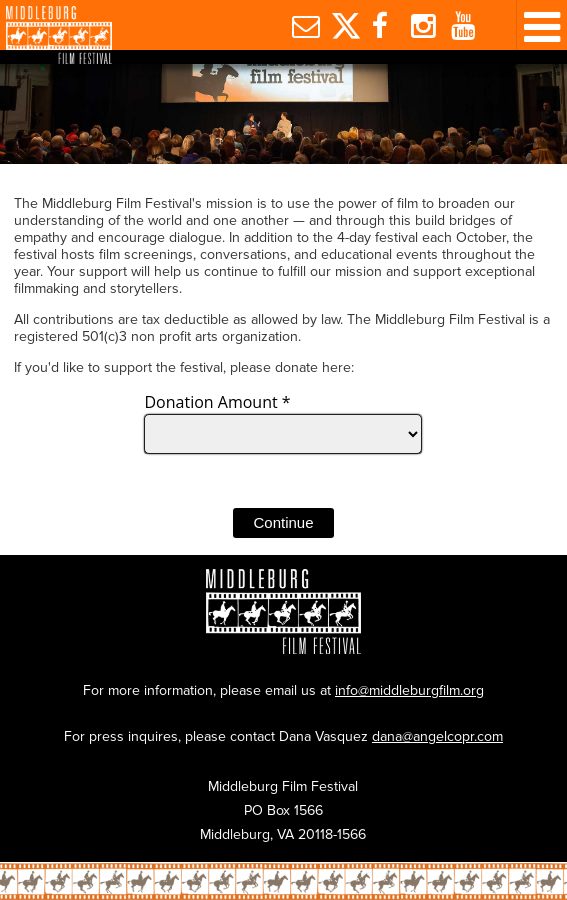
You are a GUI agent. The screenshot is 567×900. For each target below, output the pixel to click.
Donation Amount (217, 402)
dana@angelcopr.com (437, 736)
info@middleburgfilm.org (409, 690)
